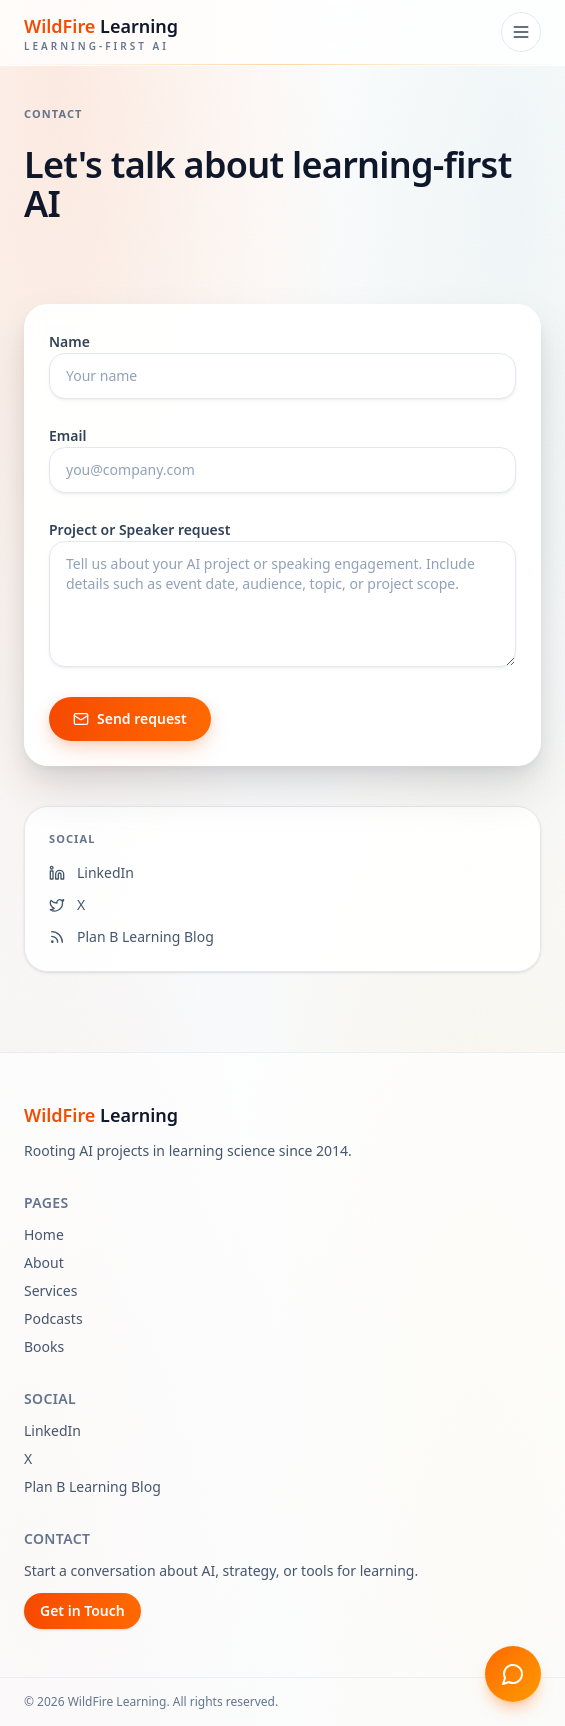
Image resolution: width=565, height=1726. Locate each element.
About (44, 1262)
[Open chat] (513, 1674)
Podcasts (53, 1318)
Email (67, 435)
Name (69, 341)
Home (44, 1234)
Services (50, 1290)
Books (44, 1346)
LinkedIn (52, 1430)
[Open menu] (521, 32)
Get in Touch (82, 1610)
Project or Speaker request (139, 529)
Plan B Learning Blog (92, 1486)
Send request (130, 718)
